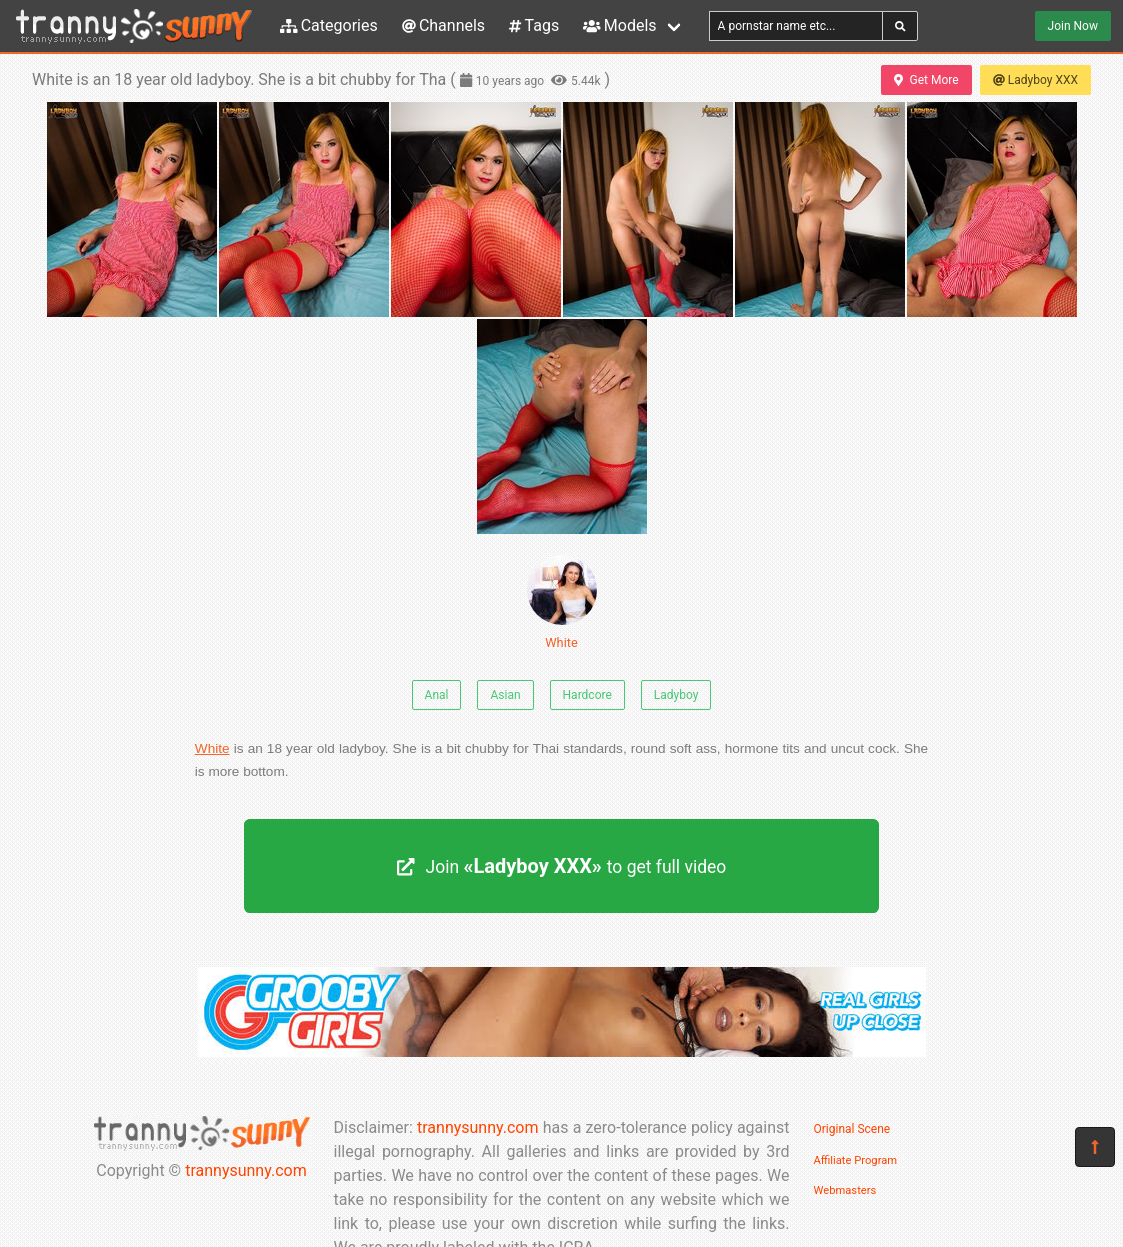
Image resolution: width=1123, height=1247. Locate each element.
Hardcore (587, 695)
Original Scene (852, 1129)
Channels (443, 25)
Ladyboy (676, 695)
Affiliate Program (856, 1160)
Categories (329, 25)
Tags (534, 25)
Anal (437, 695)
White (562, 602)
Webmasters (845, 1190)
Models (619, 25)
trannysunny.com (246, 1170)
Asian (505, 695)
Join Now (1073, 26)
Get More (926, 80)
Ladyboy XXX (1035, 80)
